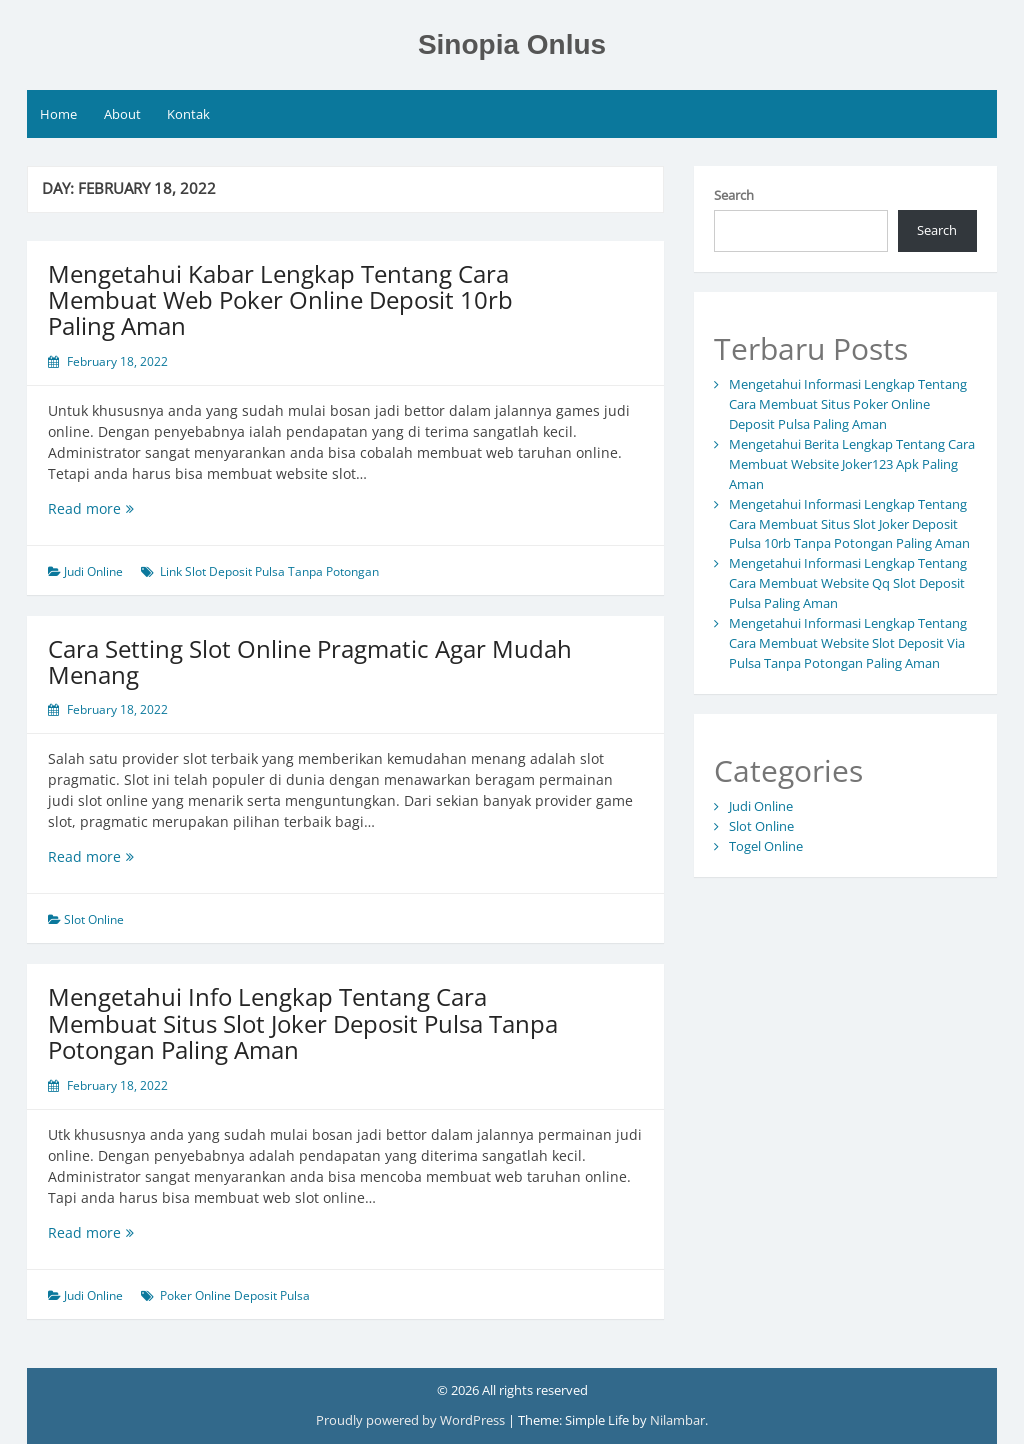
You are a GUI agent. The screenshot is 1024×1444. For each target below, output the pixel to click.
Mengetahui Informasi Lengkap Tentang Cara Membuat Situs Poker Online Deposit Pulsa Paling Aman (848, 404)
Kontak (188, 114)
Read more (124, 508)
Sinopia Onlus (512, 44)
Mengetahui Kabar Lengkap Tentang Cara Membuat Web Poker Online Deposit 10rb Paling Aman (280, 300)
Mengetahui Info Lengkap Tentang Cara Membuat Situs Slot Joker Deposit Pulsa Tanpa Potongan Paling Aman (303, 1023)
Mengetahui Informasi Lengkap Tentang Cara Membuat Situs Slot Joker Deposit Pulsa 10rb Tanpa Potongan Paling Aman (849, 524)
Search (734, 195)
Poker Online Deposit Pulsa (235, 1295)
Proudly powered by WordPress (412, 1420)
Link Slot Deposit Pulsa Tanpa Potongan (269, 571)
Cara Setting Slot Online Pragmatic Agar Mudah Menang (310, 661)
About (122, 114)
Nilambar (677, 1420)
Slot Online (94, 919)
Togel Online (766, 846)
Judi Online (93, 571)
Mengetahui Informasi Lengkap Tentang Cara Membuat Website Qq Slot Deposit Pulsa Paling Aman (848, 583)
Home (58, 114)
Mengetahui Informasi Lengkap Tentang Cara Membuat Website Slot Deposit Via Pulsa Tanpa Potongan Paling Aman (848, 643)
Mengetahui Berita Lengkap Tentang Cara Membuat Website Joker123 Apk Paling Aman (852, 464)
